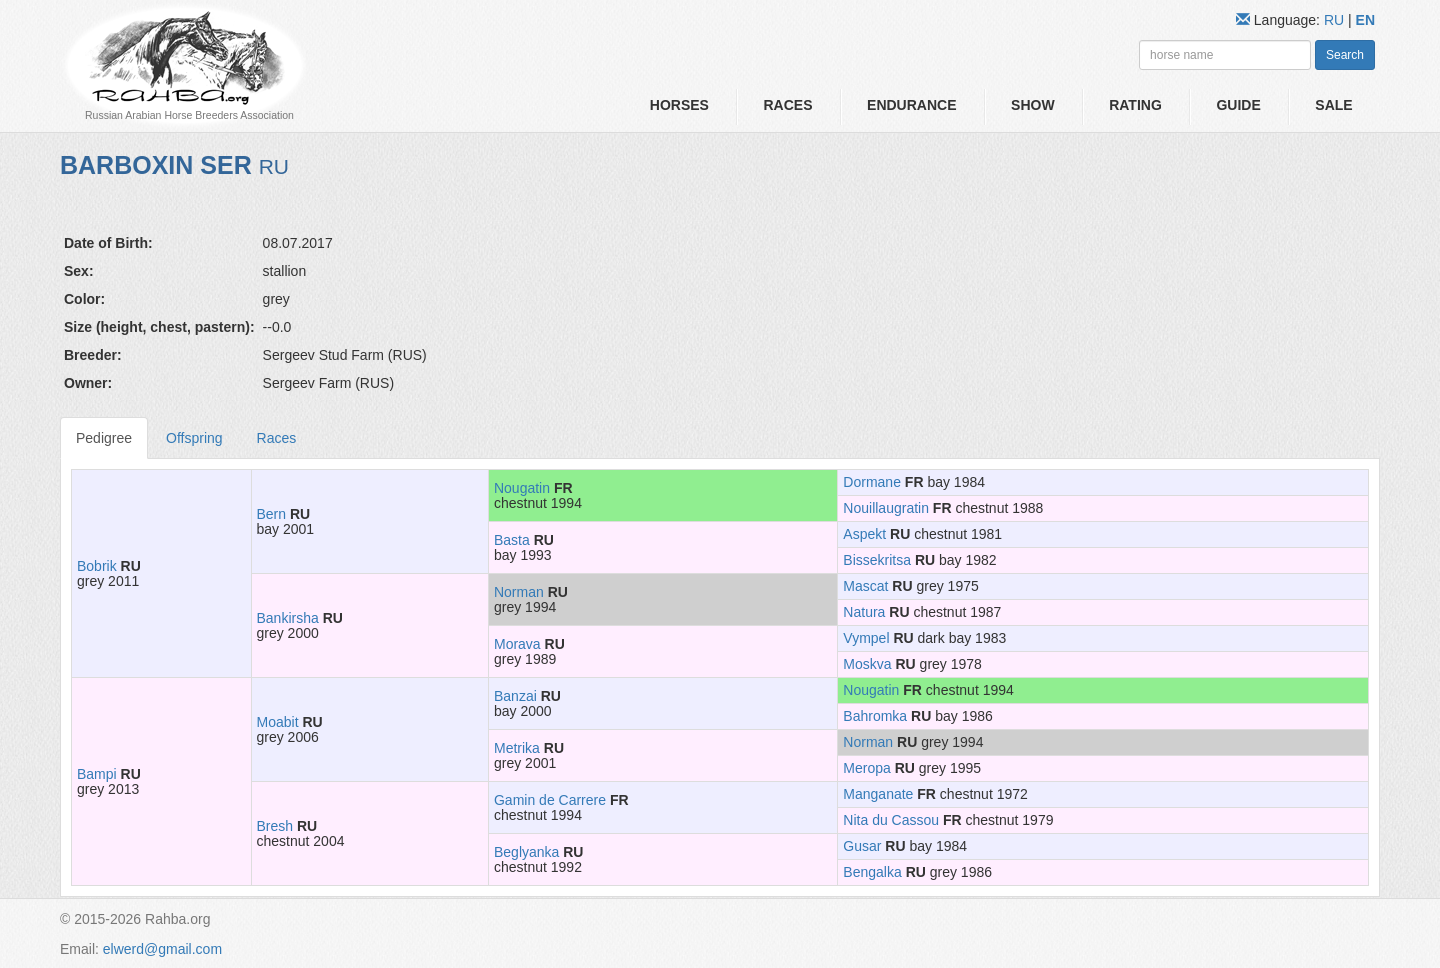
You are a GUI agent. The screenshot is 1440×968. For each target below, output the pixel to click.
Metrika (517, 748)
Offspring (194, 438)
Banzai (515, 696)
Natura (864, 612)
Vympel (866, 638)
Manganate (878, 794)
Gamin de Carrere (550, 800)
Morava (517, 644)
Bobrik (97, 566)
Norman (519, 592)
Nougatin (522, 488)
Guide (1238, 105)
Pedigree (104, 438)
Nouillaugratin (886, 508)
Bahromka (875, 716)
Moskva (867, 664)
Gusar (862, 846)
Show (1033, 105)
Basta (512, 540)
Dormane (872, 482)
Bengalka (872, 872)
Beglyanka (526, 852)
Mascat (865, 586)
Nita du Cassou (891, 820)
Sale (1333, 105)
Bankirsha (288, 618)
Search (1345, 55)
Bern (272, 514)
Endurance (911, 105)
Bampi (97, 774)
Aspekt (864, 534)
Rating (1135, 105)
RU (1336, 20)
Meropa (866, 768)
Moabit (278, 722)
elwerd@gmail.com (162, 949)
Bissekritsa (877, 560)
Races (787, 105)
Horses (679, 105)
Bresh (275, 826)
